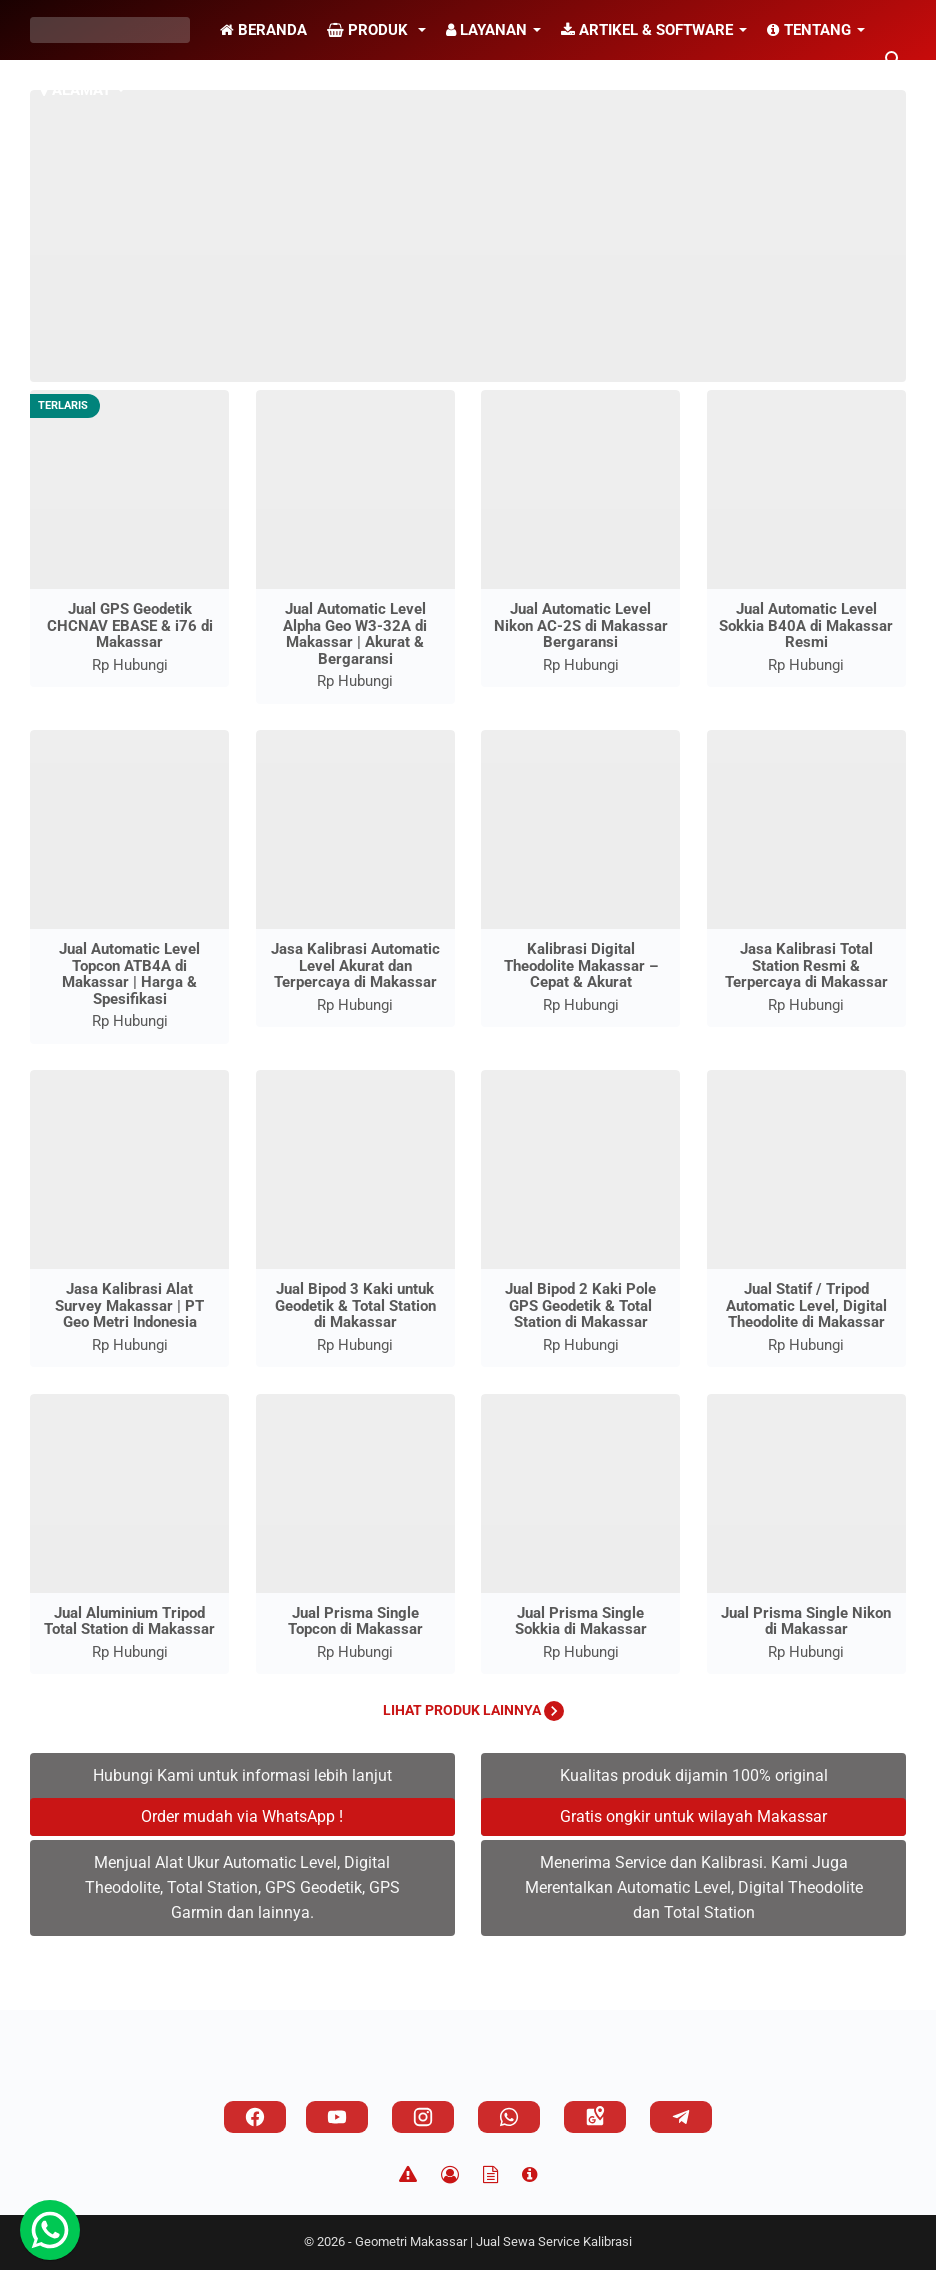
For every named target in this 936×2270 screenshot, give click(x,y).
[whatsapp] (509, 2117)
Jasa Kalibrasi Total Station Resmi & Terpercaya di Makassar (806, 965)
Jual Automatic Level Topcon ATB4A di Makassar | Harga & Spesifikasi (129, 974)
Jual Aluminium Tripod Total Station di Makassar (129, 1621)
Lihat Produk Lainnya (473, 1710)
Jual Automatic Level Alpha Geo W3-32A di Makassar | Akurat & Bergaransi (355, 634)
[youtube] (337, 2117)
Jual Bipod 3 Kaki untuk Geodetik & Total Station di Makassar (355, 1305)
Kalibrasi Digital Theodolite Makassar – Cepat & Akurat (581, 965)
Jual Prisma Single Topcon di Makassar (355, 1621)
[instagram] (423, 2117)
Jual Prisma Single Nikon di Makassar (806, 1621)
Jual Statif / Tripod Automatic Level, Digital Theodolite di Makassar (806, 1305)
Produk (369, 30)
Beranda (263, 30)
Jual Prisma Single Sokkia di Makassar (581, 1621)
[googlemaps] (595, 2117)
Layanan (486, 30)
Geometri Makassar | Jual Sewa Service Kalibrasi (493, 2241)
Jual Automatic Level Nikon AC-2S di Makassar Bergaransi (581, 625)
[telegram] (681, 2117)
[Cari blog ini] (894, 60)
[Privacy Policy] (450, 2175)
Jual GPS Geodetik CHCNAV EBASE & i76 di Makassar (130, 625)
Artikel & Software (647, 30)
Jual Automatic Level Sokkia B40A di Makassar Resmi (806, 625)
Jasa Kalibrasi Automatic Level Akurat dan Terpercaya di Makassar (355, 965)
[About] (529, 2175)
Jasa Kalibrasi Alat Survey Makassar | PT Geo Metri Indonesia (129, 1305)
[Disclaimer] (408, 2175)
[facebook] (255, 2117)
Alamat (75, 90)
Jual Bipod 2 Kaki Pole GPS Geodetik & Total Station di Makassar (580, 1305)
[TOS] (490, 2175)
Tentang (809, 30)
